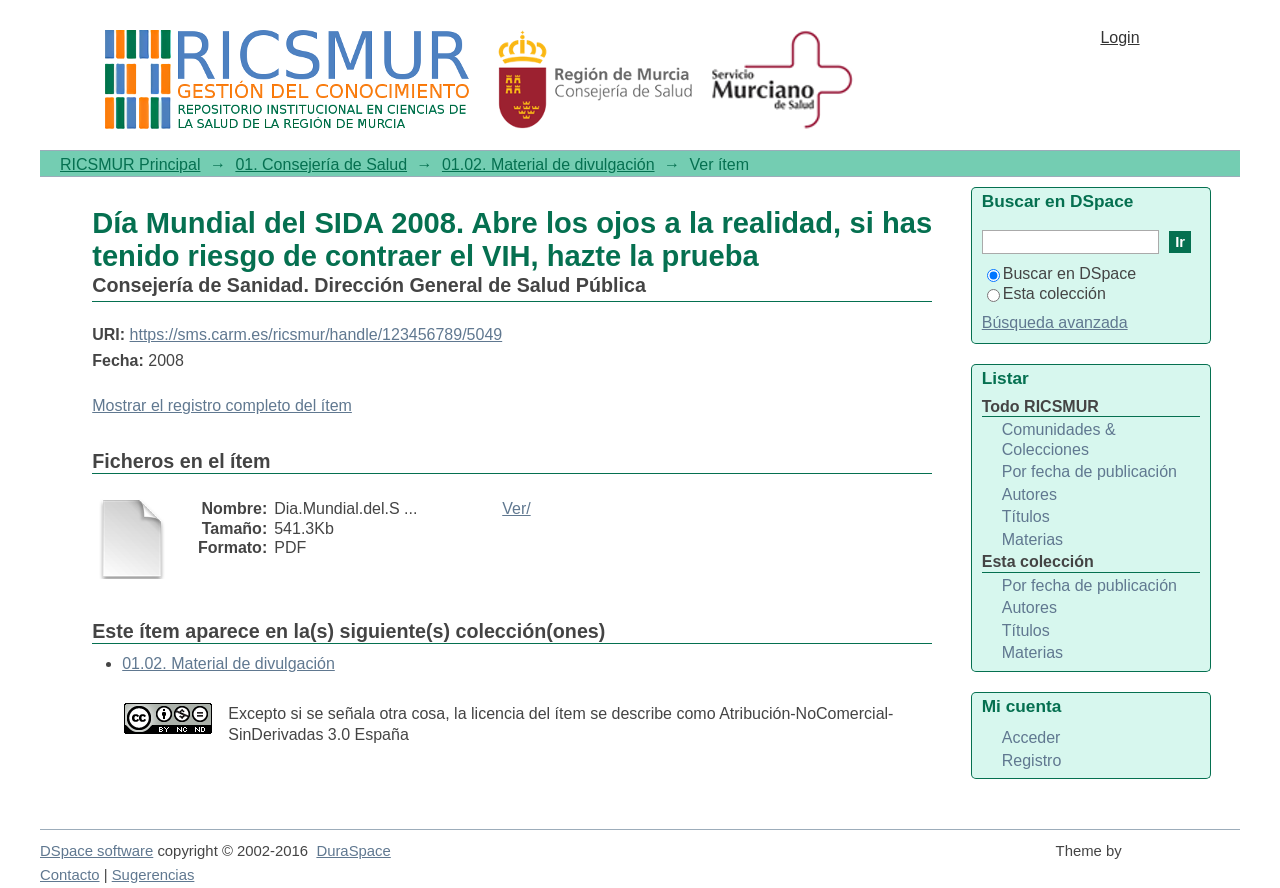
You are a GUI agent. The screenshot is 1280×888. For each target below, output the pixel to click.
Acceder (1031, 737)
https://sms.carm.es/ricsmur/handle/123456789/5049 (316, 334)
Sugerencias (153, 875)
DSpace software (96, 851)
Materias (1032, 539)
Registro (1032, 760)
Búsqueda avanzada (1055, 322)
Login (1119, 37)
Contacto (70, 875)
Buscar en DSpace (1061, 273)
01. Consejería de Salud (321, 164)
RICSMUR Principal (130, 164)
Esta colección (1046, 293)
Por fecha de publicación (1089, 471)
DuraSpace (353, 851)
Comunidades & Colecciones (1059, 439)
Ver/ (516, 508)
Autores (1029, 494)
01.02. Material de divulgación (548, 164)
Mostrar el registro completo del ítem (222, 405)
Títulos (1026, 516)
